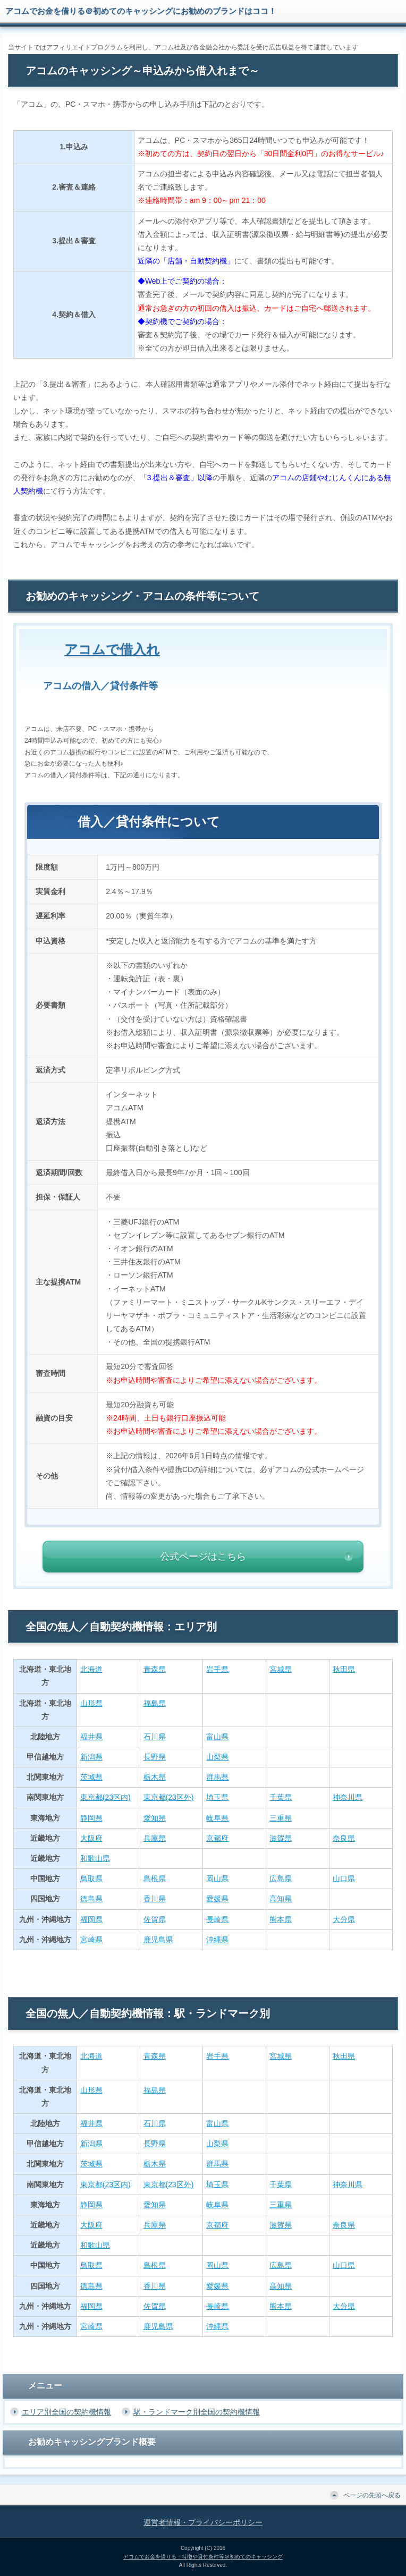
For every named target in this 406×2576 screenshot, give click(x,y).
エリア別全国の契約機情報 (66, 2412)
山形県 (91, 1703)
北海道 (91, 1669)
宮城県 (280, 1669)
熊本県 (280, 1919)
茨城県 (91, 1777)
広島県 (280, 1878)
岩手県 (217, 1669)
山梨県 (217, 1757)
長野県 (154, 1757)
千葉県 (280, 1797)
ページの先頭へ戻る (372, 2495)
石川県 (154, 1736)
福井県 (91, 1736)
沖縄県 (217, 1939)
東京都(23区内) (105, 1797)
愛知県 (154, 1818)
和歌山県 (95, 1858)
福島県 (154, 1703)
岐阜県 (217, 1818)
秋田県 (344, 1669)
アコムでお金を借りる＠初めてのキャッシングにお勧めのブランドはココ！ (140, 10)
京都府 (217, 1838)
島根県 (154, 1878)
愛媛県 (217, 1898)
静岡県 (91, 1818)
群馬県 (217, 1777)
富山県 (217, 1736)
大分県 (344, 1919)
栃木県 (154, 1777)
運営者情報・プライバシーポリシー (203, 2522)
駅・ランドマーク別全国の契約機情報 (196, 2412)
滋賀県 (280, 1838)
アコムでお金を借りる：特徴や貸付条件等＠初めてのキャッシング (203, 2557)
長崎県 (217, 1919)
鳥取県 (91, 1878)
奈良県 (344, 1838)
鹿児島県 (158, 1939)
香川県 (154, 1898)
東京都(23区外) (168, 1797)
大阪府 (91, 1838)
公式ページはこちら (203, 1556)
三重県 (280, 1818)
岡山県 (217, 1878)
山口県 (344, 1878)
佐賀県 (154, 1919)
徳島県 (91, 1898)
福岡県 (91, 1919)
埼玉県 (217, 1797)
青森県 (154, 1669)
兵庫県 (154, 1838)
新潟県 (91, 1757)
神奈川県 (347, 1797)
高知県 (280, 1898)
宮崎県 (91, 1939)
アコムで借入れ (112, 649)
